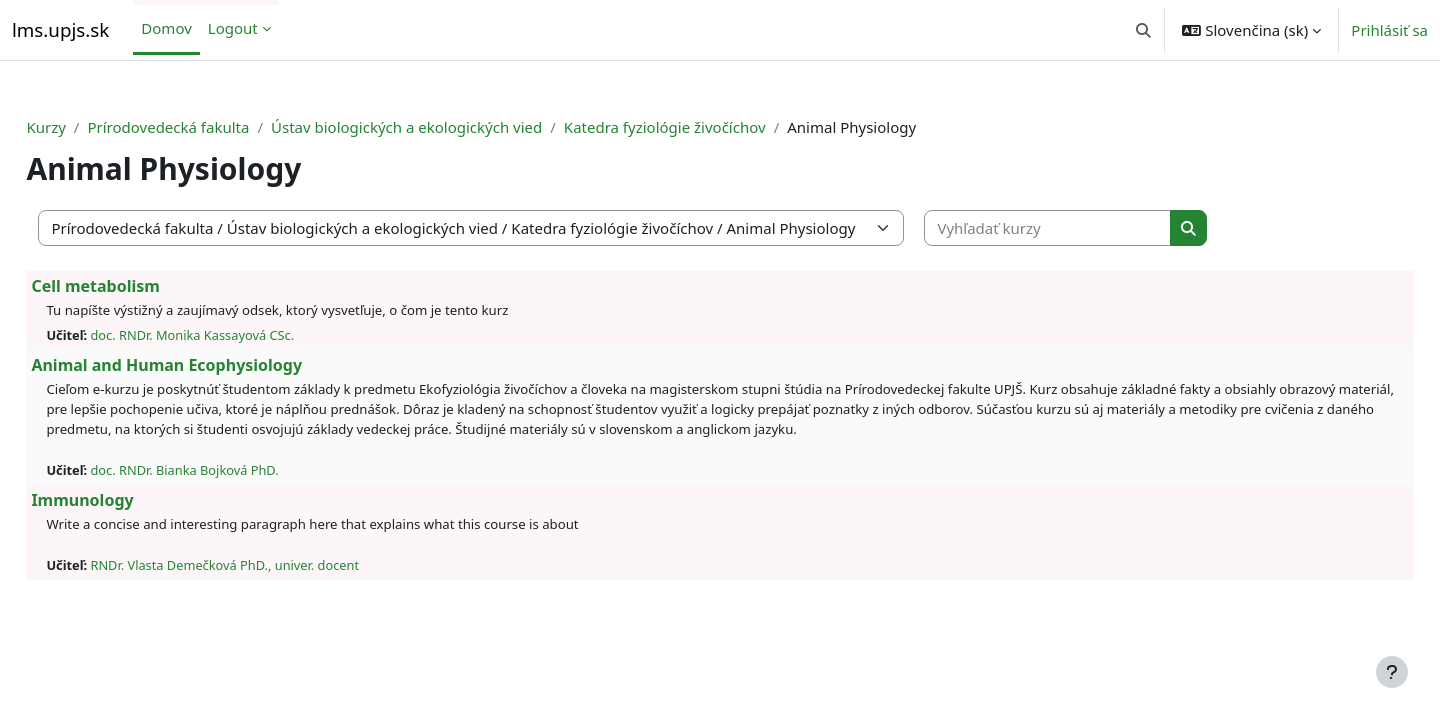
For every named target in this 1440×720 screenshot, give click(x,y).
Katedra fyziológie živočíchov (709, 127)
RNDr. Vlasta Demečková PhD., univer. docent (269, 565)
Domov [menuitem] (166, 28)
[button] (1143, 30)
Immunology (127, 500)
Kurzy (90, 127)
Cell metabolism (140, 286)
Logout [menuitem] (233, 28)
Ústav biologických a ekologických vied (451, 127)
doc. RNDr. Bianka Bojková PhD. (229, 470)
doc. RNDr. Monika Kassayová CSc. (237, 335)
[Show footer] (1392, 672)
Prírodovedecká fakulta (213, 127)
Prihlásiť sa (1389, 30)
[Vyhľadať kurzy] (1093, 228)
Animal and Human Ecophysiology (211, 365)
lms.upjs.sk (60, 29)
